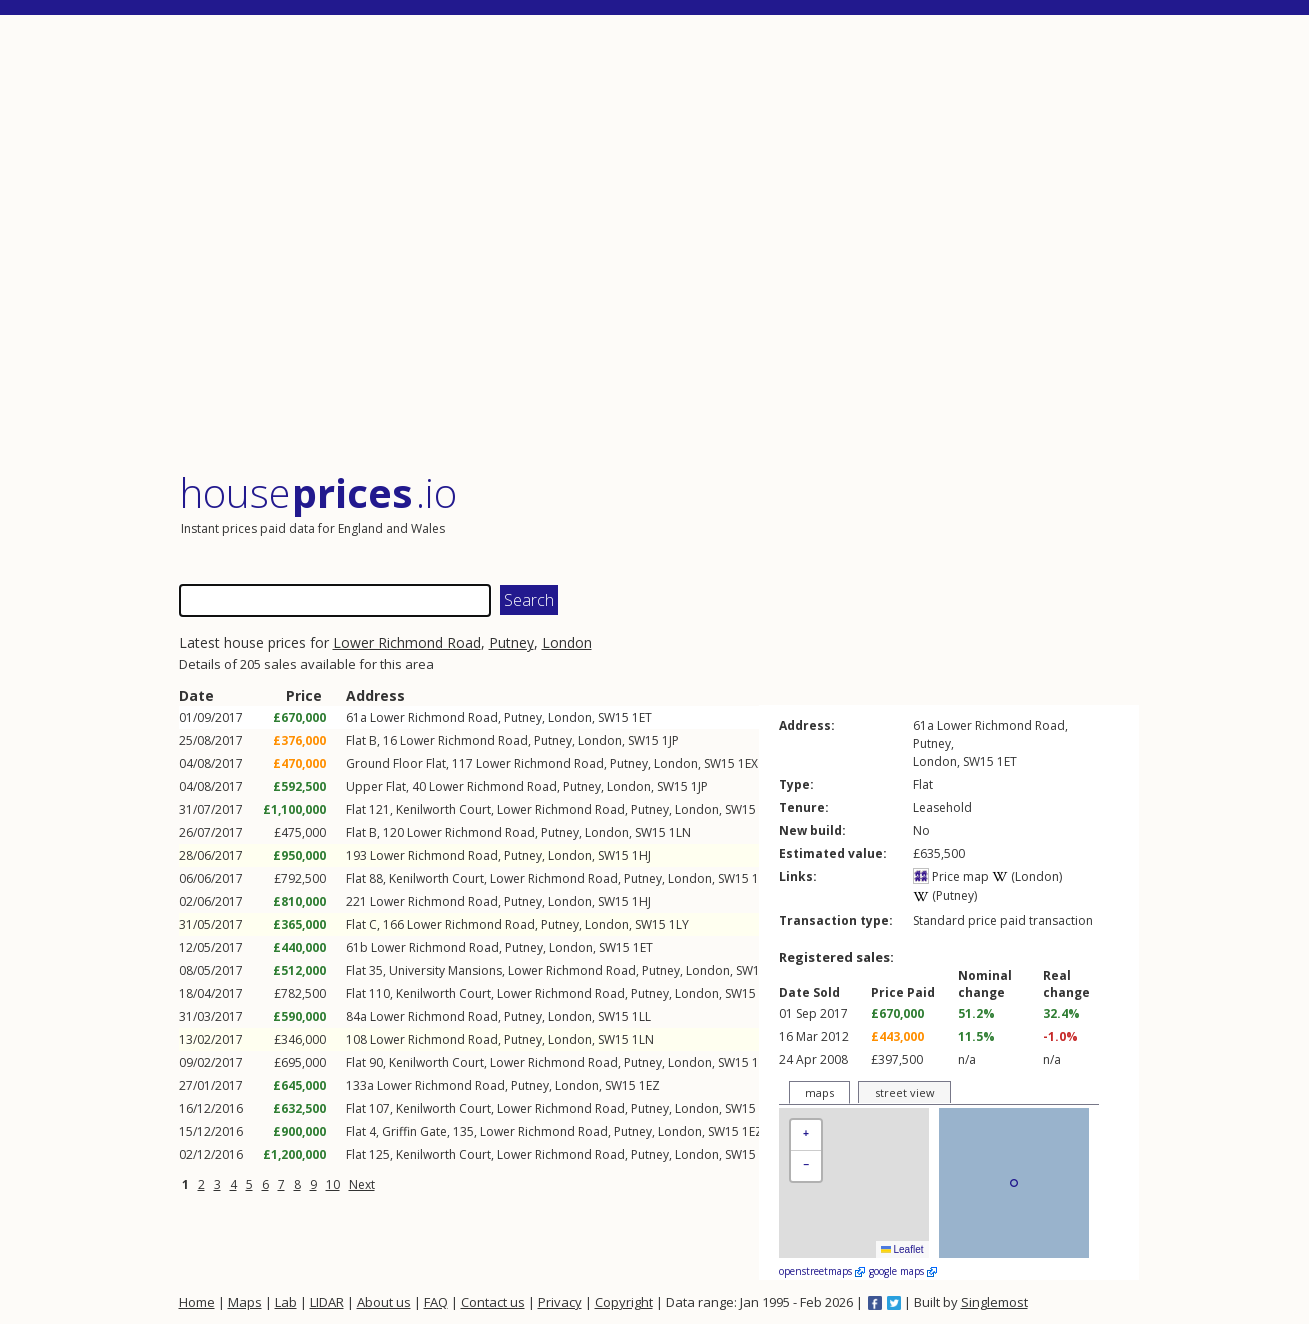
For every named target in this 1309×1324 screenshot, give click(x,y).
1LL (641, 1016)
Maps (245, 1302)
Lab (286, 1302)
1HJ (641, 855)
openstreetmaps (822, 1271)
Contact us (493, 1302)
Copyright (624, 1302)
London (567, 642)
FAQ (436, 1302)
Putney (511, 642)
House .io (318, 492)
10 (333, 1184)
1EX (748, 763)
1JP (670, 740)
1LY (679, 924)
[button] (806, 1135)
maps (819, 1092)
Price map (951, 876)
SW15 (613, 717)
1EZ (649, 1085)
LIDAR (327, 1302)
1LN (680, 832)
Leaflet (902, 1249)
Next (362, 1184)
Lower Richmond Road (407, 642)
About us (384, 1302)
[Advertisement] (659, 244)
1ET (642, 717)
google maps (903, 1271)
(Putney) (945, 895)
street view (905, 1092)
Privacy (560, 1302)
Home (197, 1302)
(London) (1027, 876)
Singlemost (994, 1302)
